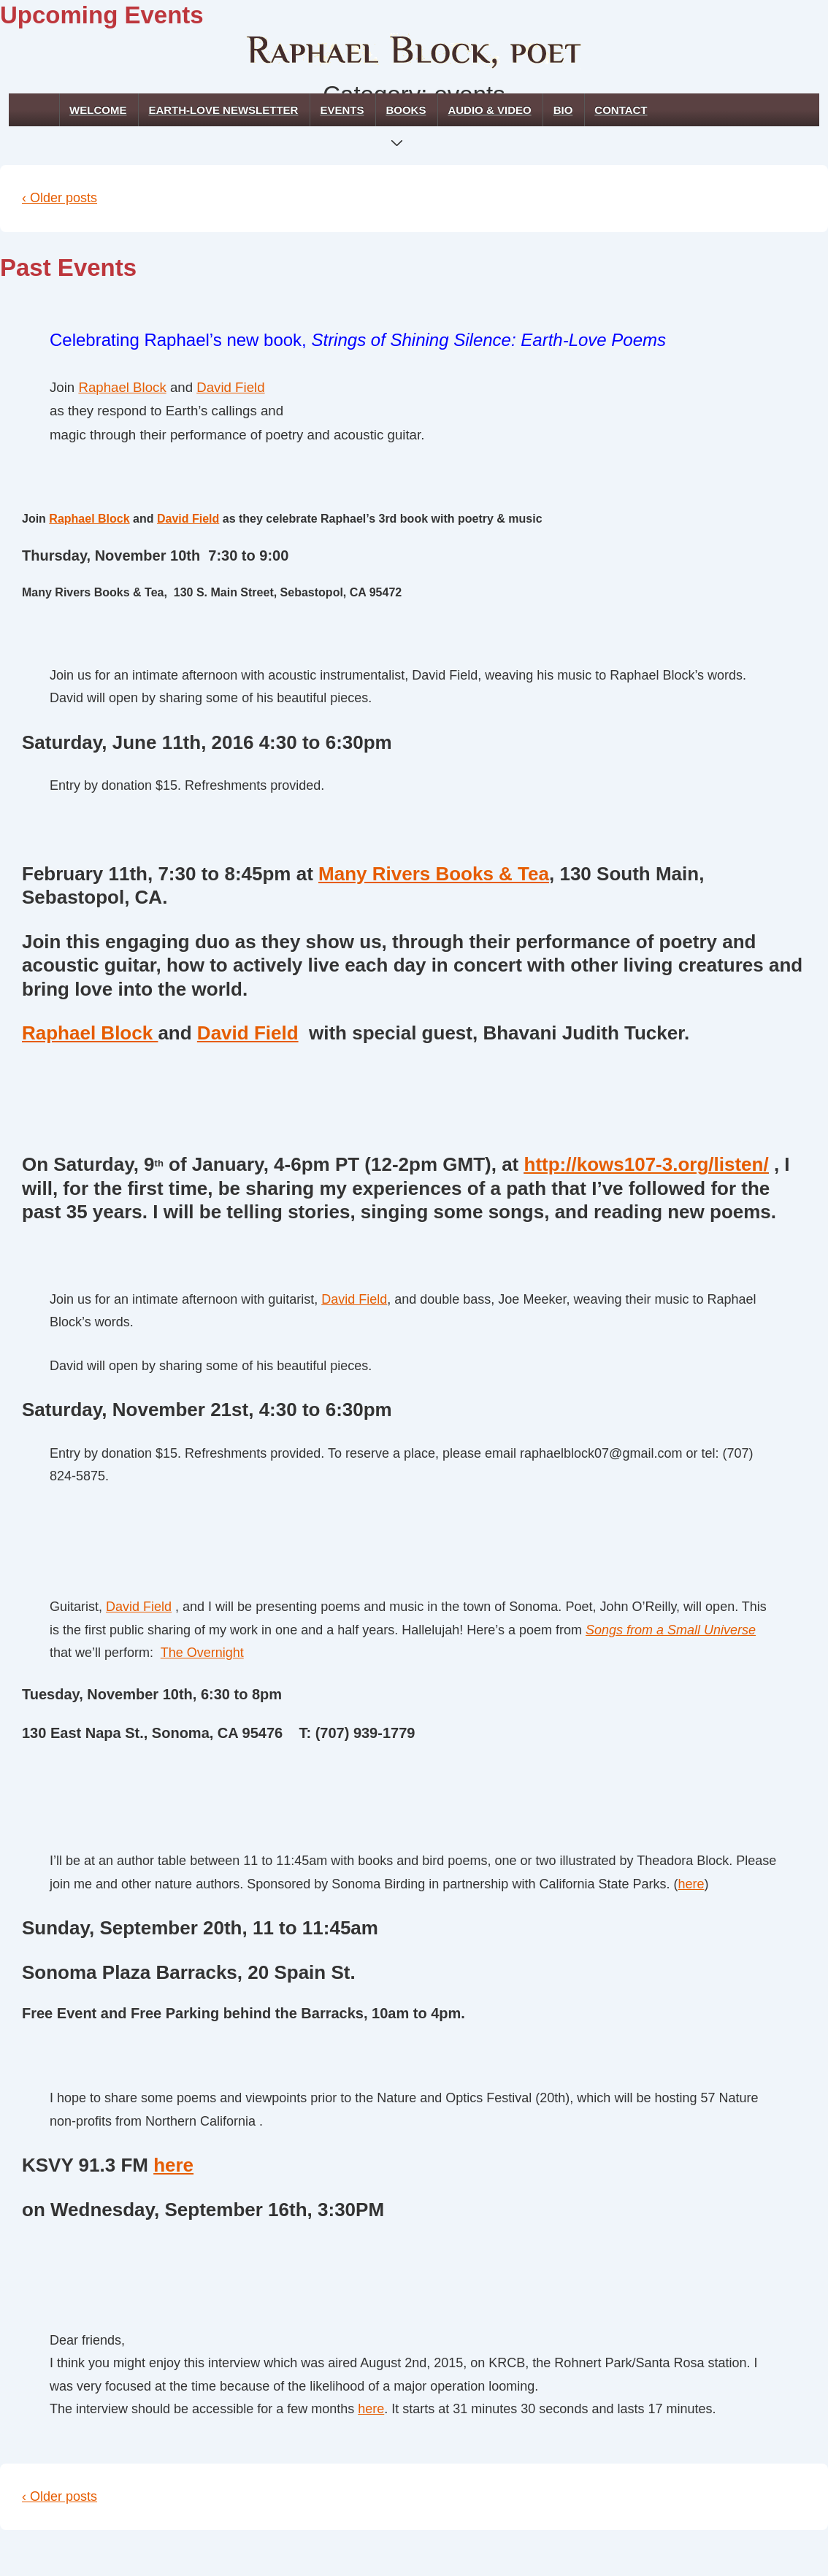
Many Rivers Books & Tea (433, 874)
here (691, 1884)
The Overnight (202, 1652)
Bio (563, 110)
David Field (230, 387)
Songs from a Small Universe (671, 1630)
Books (409, 115)
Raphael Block (122, 387)
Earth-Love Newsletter (223, 110)
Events (342, 110)
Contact (620, 110)
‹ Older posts (59, 198)
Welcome (97, 110)
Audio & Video (489, 110)
